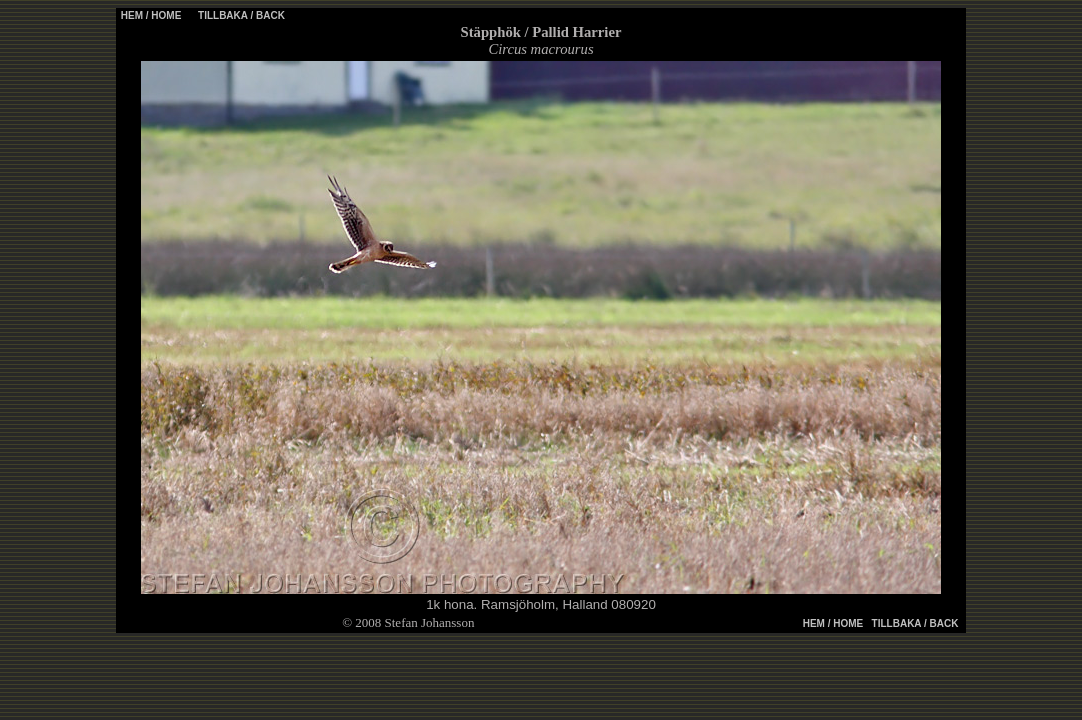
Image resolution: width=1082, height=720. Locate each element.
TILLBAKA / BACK (240, 15)
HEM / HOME (151, 15)
